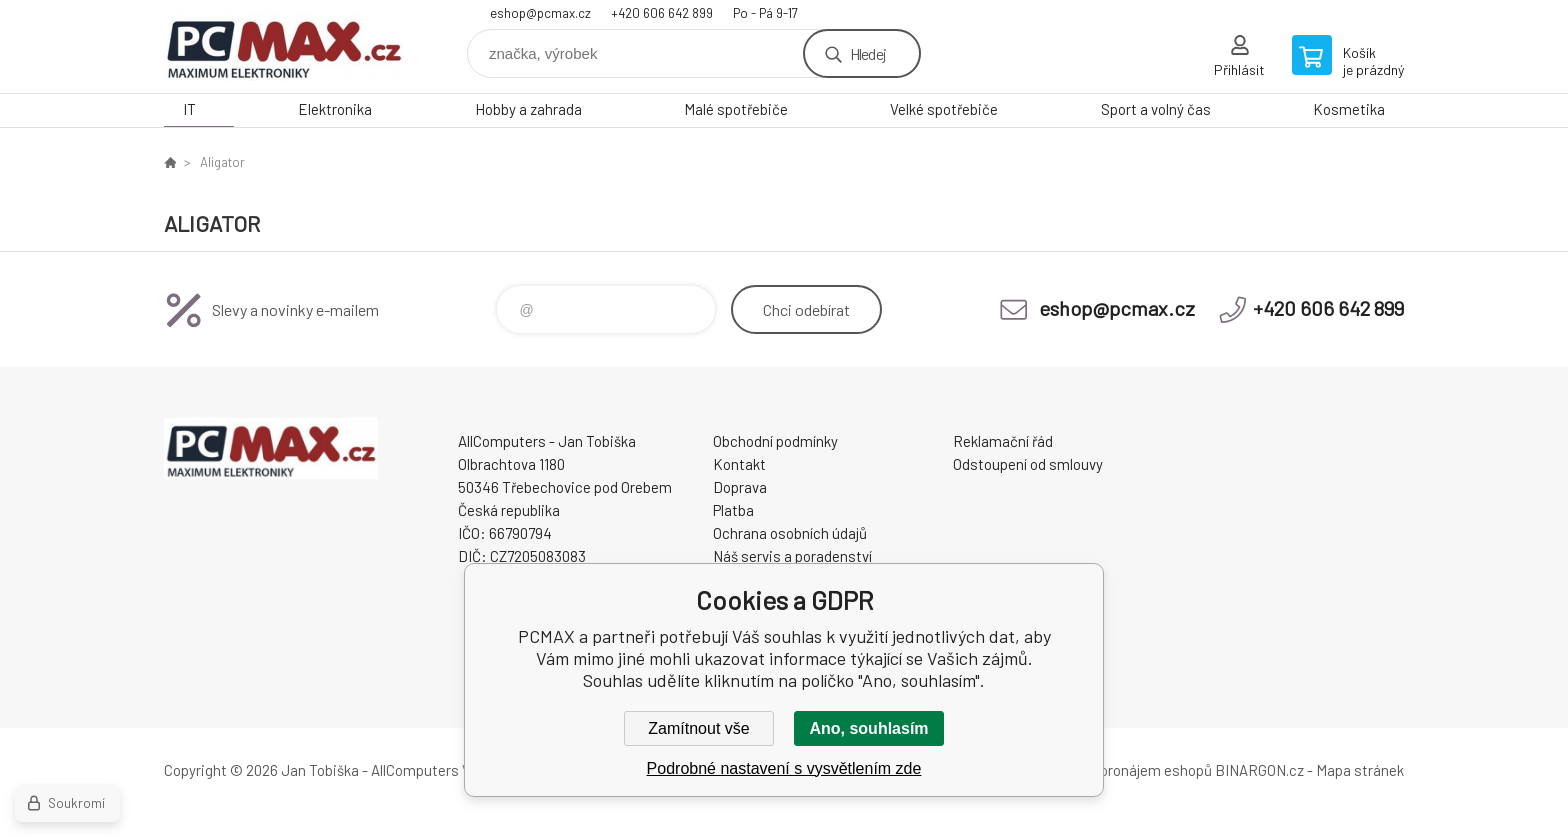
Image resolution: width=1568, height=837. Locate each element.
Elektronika (335, 109)
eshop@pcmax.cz (540, 13)
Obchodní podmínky (775, 441)
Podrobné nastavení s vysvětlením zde (784, 768)
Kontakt (739, 464)
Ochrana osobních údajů (790, 533)
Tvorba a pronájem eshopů (1127, 770)
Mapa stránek (1360, 770)
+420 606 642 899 (662, 13)
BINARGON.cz (1259, 770)
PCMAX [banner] (284, 46)
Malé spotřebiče (736, 109)
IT (189, 109)
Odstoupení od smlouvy (1028, 464)
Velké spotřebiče (944, 109)
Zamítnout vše (698, 728)
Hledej (868, 53)
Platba (733, 510)
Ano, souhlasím (868, 728)
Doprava (740, 487)
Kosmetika (1349, 109)
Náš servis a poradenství (792, 556)
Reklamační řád (1003, 441)
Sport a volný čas (1156, 109)
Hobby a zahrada (528, 109)
